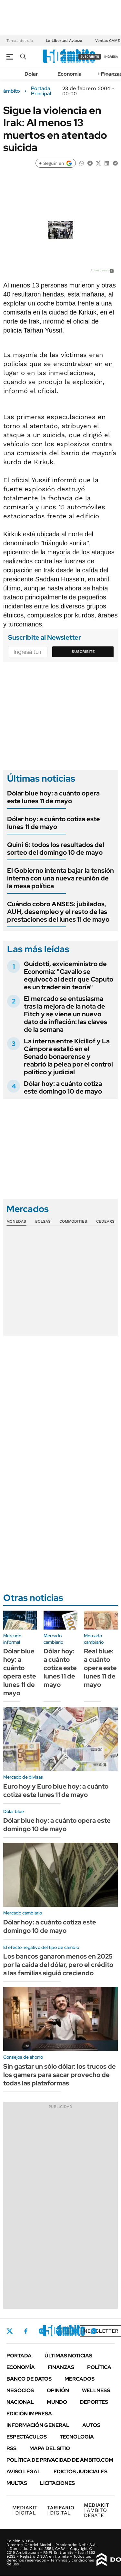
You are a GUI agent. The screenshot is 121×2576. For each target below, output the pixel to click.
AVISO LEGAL (23, 2471)
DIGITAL (24, 2510)
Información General (37, 2425)
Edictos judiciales (80, 2471)
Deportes (94, 2402)
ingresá (111, 56)
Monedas (16, 1221)
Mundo (57, 2402)
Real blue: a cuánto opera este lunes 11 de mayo (100, 1668)
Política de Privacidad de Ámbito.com (59, 2460)
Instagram (42, 2331)
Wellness (96, 2390)
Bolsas (43, 1221)
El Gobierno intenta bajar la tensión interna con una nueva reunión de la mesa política (60, 878)
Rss (11, 2448)
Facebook (25, 2331)
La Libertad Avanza (64, 40)
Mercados (80, 2378)
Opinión (58, 2390)
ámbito (11, 91)
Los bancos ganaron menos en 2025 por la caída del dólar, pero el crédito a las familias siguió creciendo (58, 1964)
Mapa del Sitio (49, 2448)
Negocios (20, 2390)
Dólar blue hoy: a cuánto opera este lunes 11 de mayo (53, 797)
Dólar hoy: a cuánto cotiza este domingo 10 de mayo (63, 1087)
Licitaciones (57, 2483)
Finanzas (61, 2367)
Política (99, 2367)
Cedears (105, 1221)
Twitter (9, 2331)
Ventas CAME (107, 40)
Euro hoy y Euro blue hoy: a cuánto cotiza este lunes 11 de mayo (55, 1790)
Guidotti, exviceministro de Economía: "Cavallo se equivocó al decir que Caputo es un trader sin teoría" (68, 975)
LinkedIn (59, 2331)
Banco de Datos (29, 2378)
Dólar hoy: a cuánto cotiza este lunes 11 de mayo (53, 823)
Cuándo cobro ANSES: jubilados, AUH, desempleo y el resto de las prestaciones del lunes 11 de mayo (58, 912)
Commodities (73, 1221)
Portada (19, 2355)
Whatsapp (94, 2331)
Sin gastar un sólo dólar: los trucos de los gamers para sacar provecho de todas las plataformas (59, 2074)
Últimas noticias (68, 2355)
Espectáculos (26, 2436)
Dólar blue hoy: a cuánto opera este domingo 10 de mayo (57, 1824)
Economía (69, 74)
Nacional (20, 2402)
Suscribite (83, 651)
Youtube (76, 2331)
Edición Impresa (29, 2413)
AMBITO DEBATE (96, 2510)
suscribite (89, 56)
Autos (91, 2425)
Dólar (31, 74)
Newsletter (101, 2331)
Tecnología (77, 2436)
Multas (16, 2483)
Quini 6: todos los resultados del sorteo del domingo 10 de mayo (55, 849)
